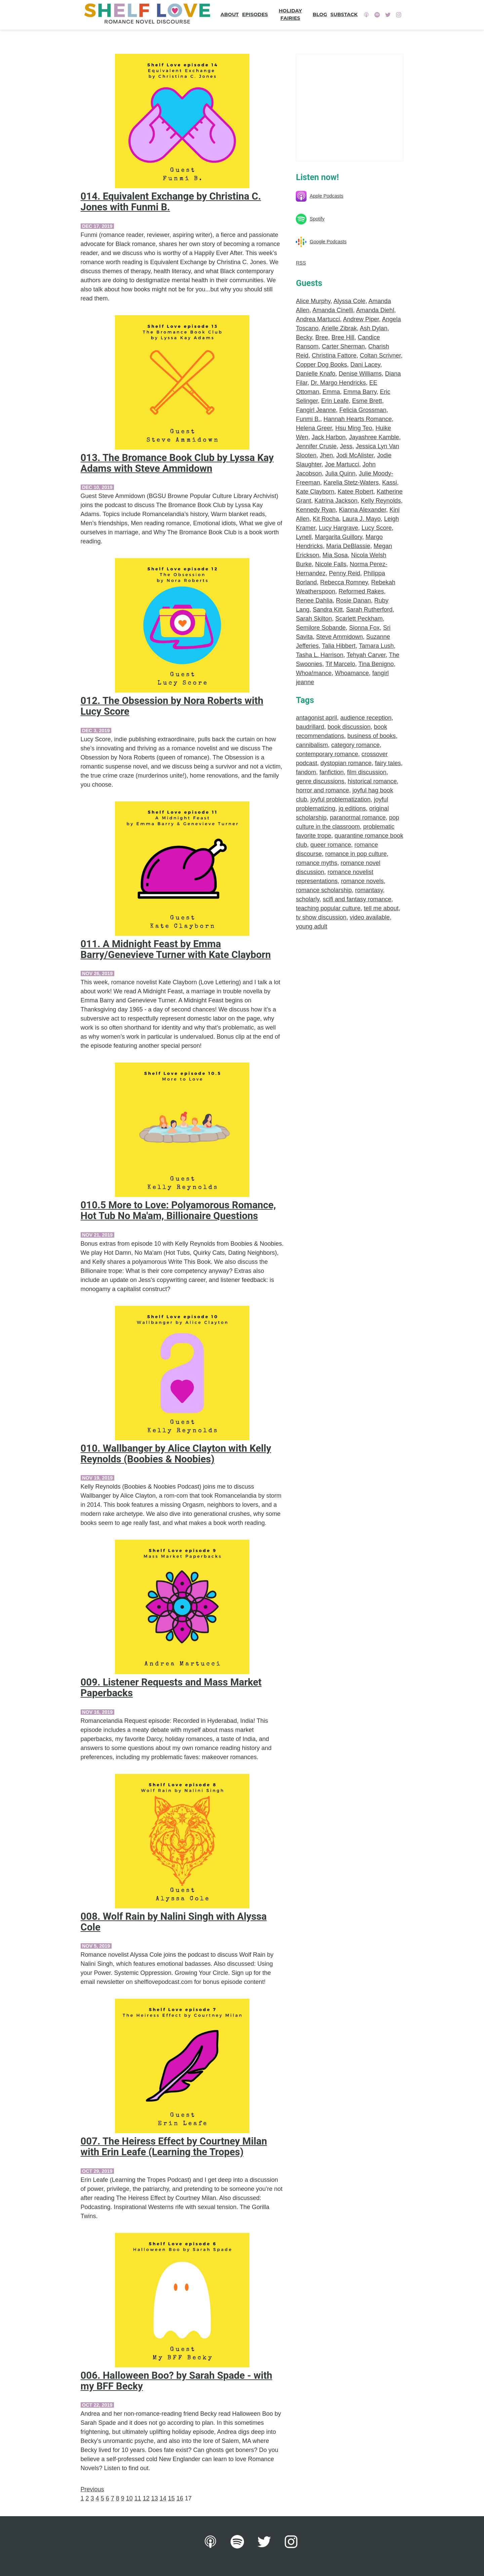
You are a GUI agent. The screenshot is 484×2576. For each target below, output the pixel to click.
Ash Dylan (374, 328)
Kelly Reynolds (381, 500)
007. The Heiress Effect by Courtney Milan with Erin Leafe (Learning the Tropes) (174, 2146)
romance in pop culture (356, 853)
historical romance (372, 781)
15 (171, 2498)
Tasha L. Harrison (319, 655)
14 (163, 2498)
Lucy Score (377, 528)
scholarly (307, 899)
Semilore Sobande (321, 627)
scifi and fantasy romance (357, 899)
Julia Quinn (340, 473)
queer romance (330, 844)
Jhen (326, 455)
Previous (92, 2489)
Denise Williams (360, 373)
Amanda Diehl (375, 310)
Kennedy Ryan (315, 509)
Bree (321, 337)
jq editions (352, 808)
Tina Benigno (376, 664)
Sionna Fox (364, 627)
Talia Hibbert (339, 645)
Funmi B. (308, 419)
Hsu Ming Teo (353, 428)
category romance (355, 745)
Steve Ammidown (339, 636)
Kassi (389, 482)
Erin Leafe (335, 401)
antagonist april (316, 717)
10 (129, 2498)
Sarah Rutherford (369, 609)
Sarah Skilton (314, 618)
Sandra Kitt (328, 609)
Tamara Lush (376, 645)
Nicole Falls (330, 564)
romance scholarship (324, 890)
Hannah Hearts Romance (357, 419)
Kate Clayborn (315, 491)
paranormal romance (358, 817)
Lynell (303, 537)
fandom (306, 772)
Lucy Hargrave (338, 528)
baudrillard (310, 726)
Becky (304, 337)
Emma (331, 391)
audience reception (366, 717)
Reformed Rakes (361, 591)
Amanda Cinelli (332, 310)
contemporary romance (327, 754)
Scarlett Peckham (359, 618)
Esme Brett (367, 401)
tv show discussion (321, 917)
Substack (344, 14)
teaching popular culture (328, 908)
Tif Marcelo (340, 664)
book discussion (349, 726)
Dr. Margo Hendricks (338, 382)
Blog (320, 14)
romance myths (316, 863)
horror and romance (322, 790)
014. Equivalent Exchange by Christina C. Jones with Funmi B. (171, 202)
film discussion (367, 772)
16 (179, 2498)
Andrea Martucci (318, 319)
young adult (311, 926)
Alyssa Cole (349, 301)
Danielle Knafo (315, 373)
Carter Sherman (343, 346)
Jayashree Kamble (374, 437)
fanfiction (332, 772)
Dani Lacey (365, 364)
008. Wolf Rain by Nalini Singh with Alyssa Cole (174, 1922)
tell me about (381, 908)
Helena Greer (314, 428)
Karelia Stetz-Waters (350, 482)
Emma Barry (360, 391)
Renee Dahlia (314, 600)
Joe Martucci (342, 464)
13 (154, 2498)
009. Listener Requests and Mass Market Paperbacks (171, 1687)
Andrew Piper (361, 319)
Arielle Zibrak (339, 328)
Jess (346, 446)
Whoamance (352, 673)
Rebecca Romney (344, 582)
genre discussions (320, 781)
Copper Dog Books (321, 364)
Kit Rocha (326, 518)
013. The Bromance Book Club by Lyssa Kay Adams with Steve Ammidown (177, 463)
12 (146, 2498)
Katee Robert (355, 491)
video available (370, 917)
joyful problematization (340, 799)
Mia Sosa (335, 555)
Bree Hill (342, 337)
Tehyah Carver (366, 655)
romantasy (369, 890)
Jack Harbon (329, 437)
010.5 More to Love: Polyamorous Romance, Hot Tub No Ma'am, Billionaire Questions (178, 1210)
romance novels (362, 881)
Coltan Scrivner (380, 355)
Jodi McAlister (355, 455)
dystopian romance (346, 763)
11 (137, 2498)
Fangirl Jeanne (316, 410)
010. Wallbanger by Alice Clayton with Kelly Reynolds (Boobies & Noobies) (176, 1454)
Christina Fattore (334, 355)
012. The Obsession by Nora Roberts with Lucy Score (172, 706)
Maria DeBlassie (348, 546)
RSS (301, 262)
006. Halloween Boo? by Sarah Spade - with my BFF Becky (176, 2381)
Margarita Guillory (338, 537)
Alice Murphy (313, 301)
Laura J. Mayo (361, 518)
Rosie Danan (353, 600)
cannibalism (312, 745)
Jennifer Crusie (316, 446)
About (229, 14)
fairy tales (388, 763)
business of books (372, 736)
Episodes (255, 14)
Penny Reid (344, 573)
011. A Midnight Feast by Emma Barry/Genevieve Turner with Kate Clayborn (176, 949)
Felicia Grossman (363, 410)
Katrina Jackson (335, 500)
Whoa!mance (313, 673)
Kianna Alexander (362, 509)
